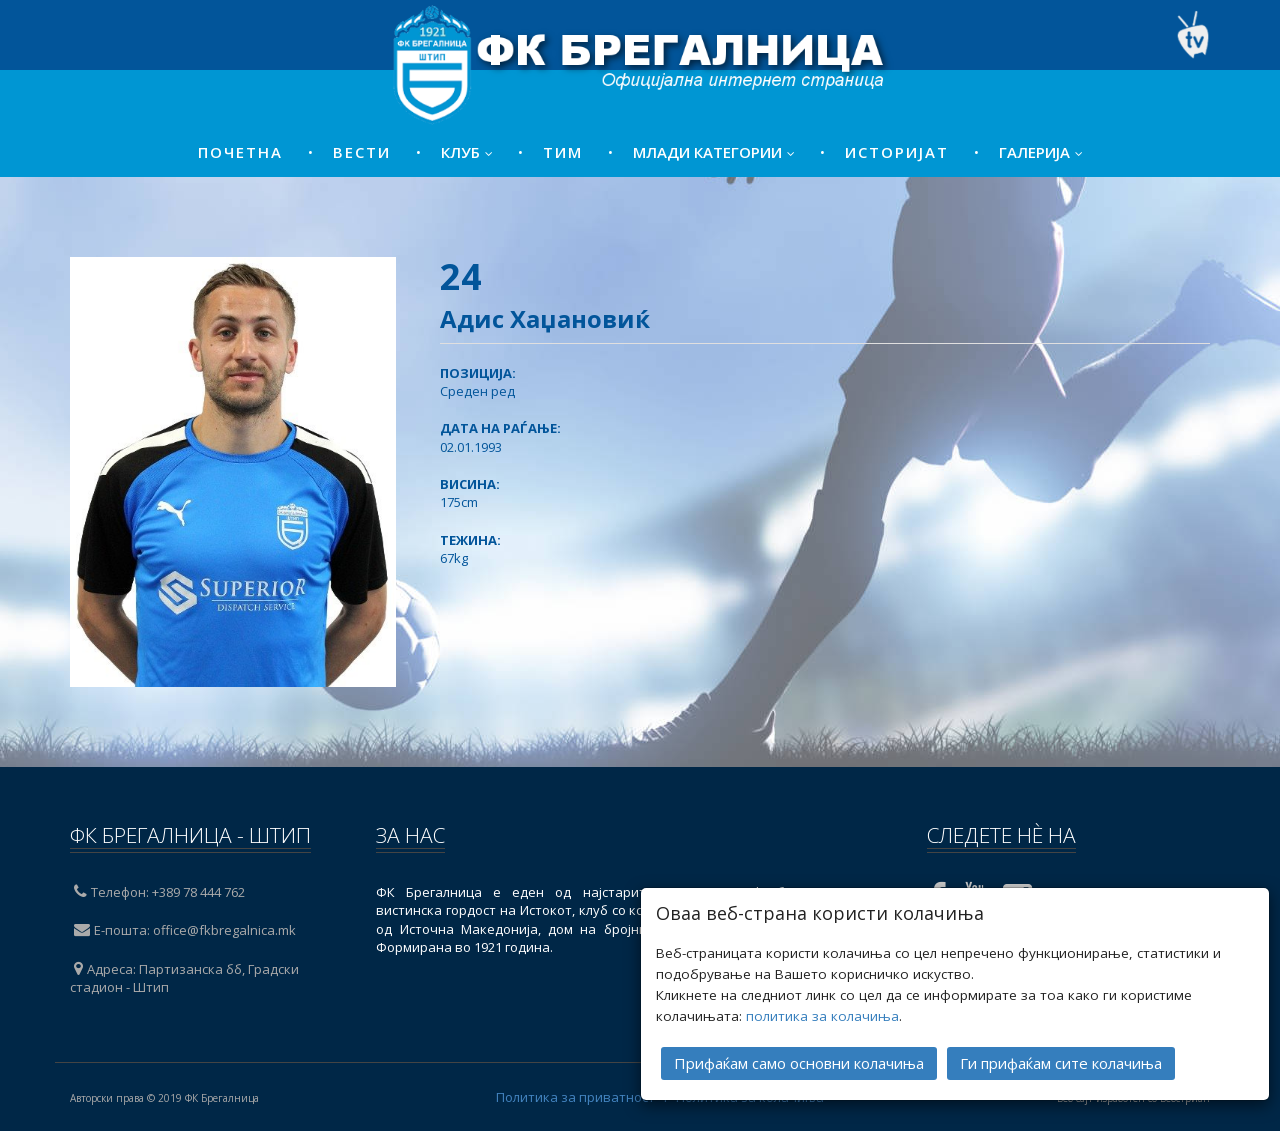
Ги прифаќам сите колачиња (1061, 1061)
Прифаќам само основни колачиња (799, 1061)
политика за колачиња (822, 1014)
